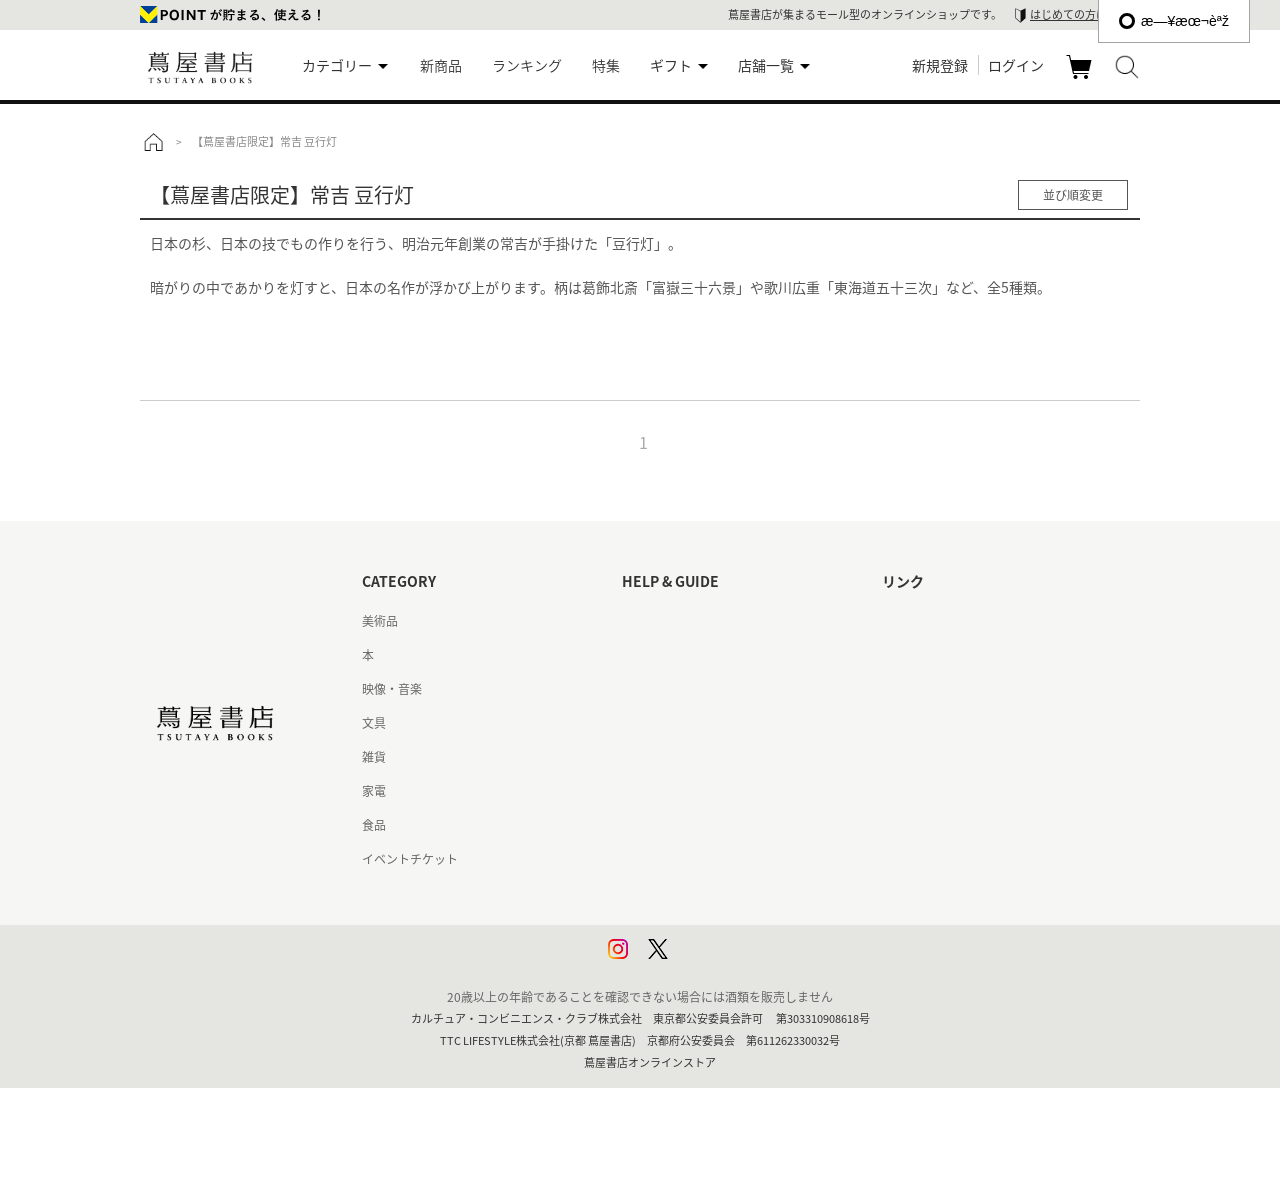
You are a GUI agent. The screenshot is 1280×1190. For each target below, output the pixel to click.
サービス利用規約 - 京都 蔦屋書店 (712, 757)
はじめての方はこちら (1085, 14)
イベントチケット (410, 859)
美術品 (380, 621)
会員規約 (646, 791)
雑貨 (374, 757)
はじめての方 (658, 621)
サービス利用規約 (670, 723)
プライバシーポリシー (682, 893)
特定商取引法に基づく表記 (694, 825)
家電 (374, 791)
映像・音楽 (392, 689)
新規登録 (940, 65)
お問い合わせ (658, 689)
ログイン (1016, 65)
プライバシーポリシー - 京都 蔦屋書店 (724, 927)
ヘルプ (640, 655)
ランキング (527, 65)
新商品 (441, 65)
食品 (374, 825)
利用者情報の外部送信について (706, 961)
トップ (153, 142)
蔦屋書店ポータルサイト (948, 621)
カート (1081, 78)
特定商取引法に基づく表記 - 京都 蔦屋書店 (736, 859)
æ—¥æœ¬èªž (1174, 21)
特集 (606, 65)
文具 (374, 723)
